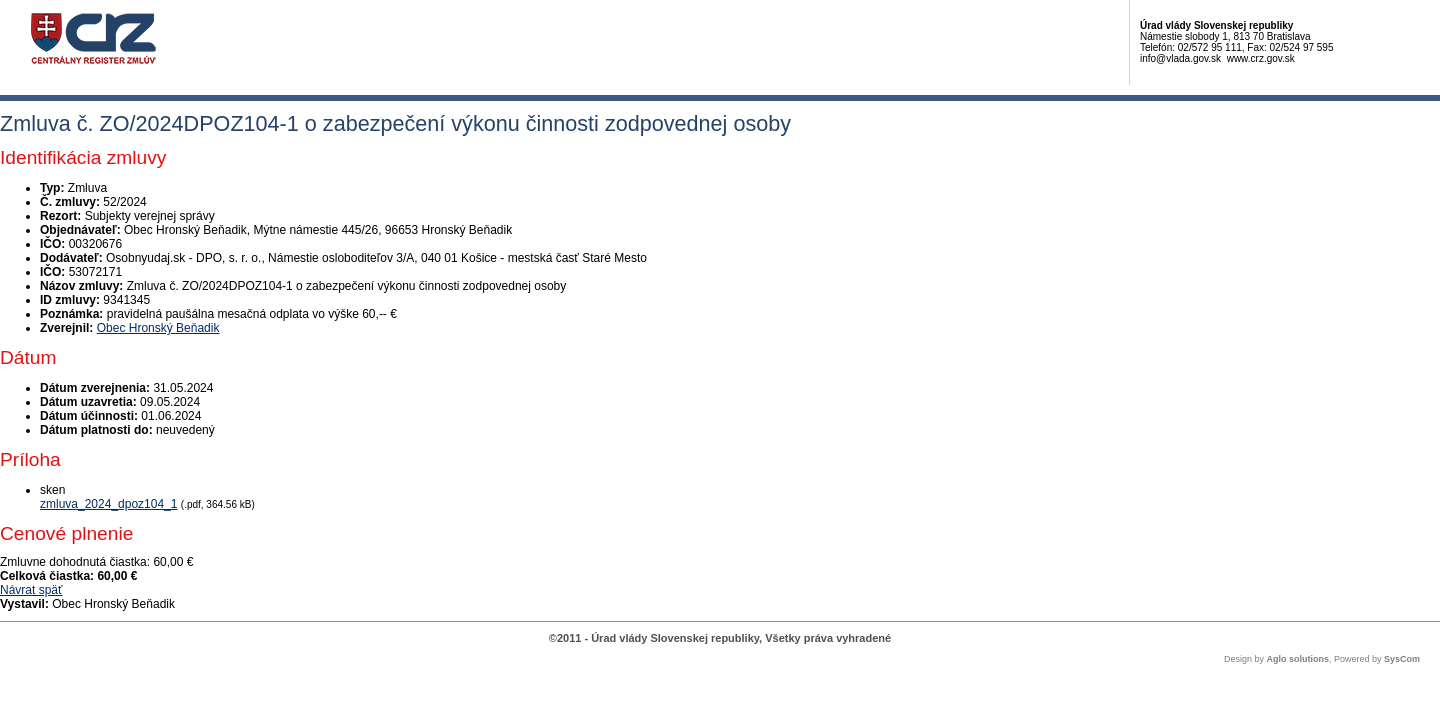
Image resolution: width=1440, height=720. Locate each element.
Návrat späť (31, 590)
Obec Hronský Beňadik (158, 328)
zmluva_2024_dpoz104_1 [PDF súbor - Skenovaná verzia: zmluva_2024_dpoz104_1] (108, 504)
